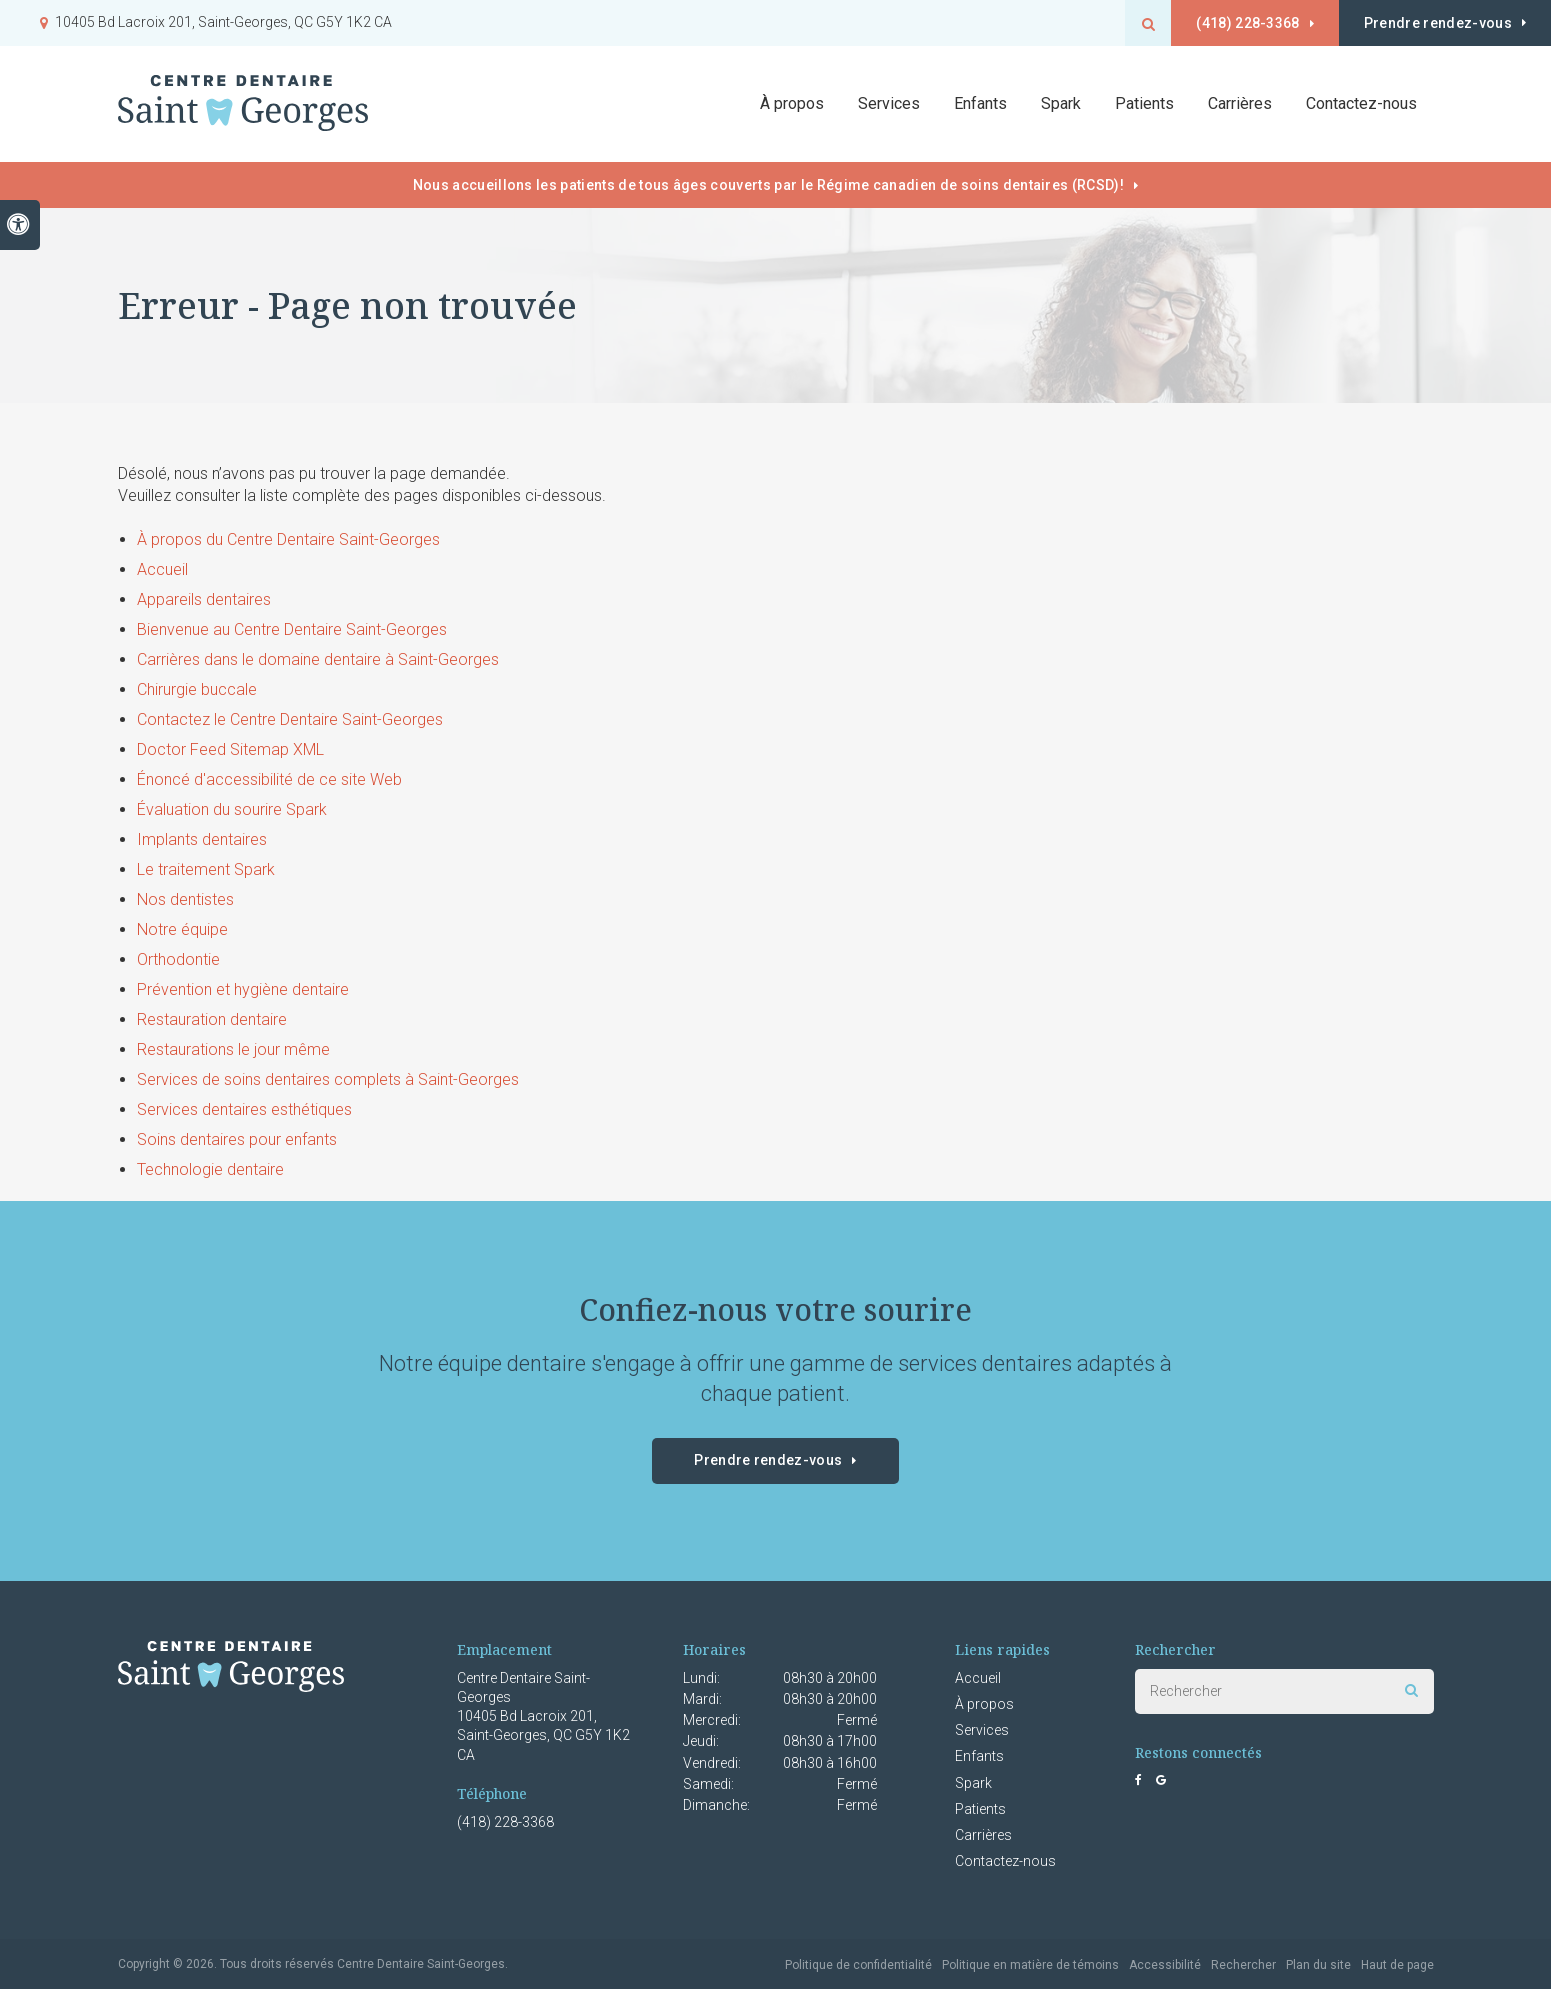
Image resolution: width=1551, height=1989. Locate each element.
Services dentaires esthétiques (244, 1109)
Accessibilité (1165, 1965)
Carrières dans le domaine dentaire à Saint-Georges (318, 659)
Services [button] (889, 104)
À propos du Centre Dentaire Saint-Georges (288, 539)
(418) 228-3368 (1241, 23)
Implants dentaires (202, 839)
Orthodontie (178, 959)
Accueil (162, 569)
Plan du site (1318, 1965)
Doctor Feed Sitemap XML (230, 749)
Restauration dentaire (212, 1019)
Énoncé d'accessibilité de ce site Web (269, 779)
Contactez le (290, 719)
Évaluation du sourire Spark (232, 809)
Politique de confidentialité (858, 1965)
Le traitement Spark (206, 869)
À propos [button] (792, 104)
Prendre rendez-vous (768, 1460)
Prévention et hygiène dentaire (243, 989)
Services (982, 1730)
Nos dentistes (185, 899)
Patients (1144, 104)
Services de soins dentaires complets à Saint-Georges (328, 1079)
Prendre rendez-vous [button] (1436, 23)
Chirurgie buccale (197, 689)
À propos (984, 1704)
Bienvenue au (292, 629)
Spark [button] (1061, 104)
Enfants (980, 104)
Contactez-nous (1361, 104)
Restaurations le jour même (233, 1049)
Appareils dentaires (204, 599)
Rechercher (1243, 1965)
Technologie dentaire (210, 1169)
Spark (973, 1783)
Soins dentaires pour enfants (237, 1139)
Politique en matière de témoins (1030, 1965)
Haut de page (1397, 1965)
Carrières (1240, 104)
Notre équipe (182, 929)
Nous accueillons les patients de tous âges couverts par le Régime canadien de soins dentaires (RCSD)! (768, 185)
